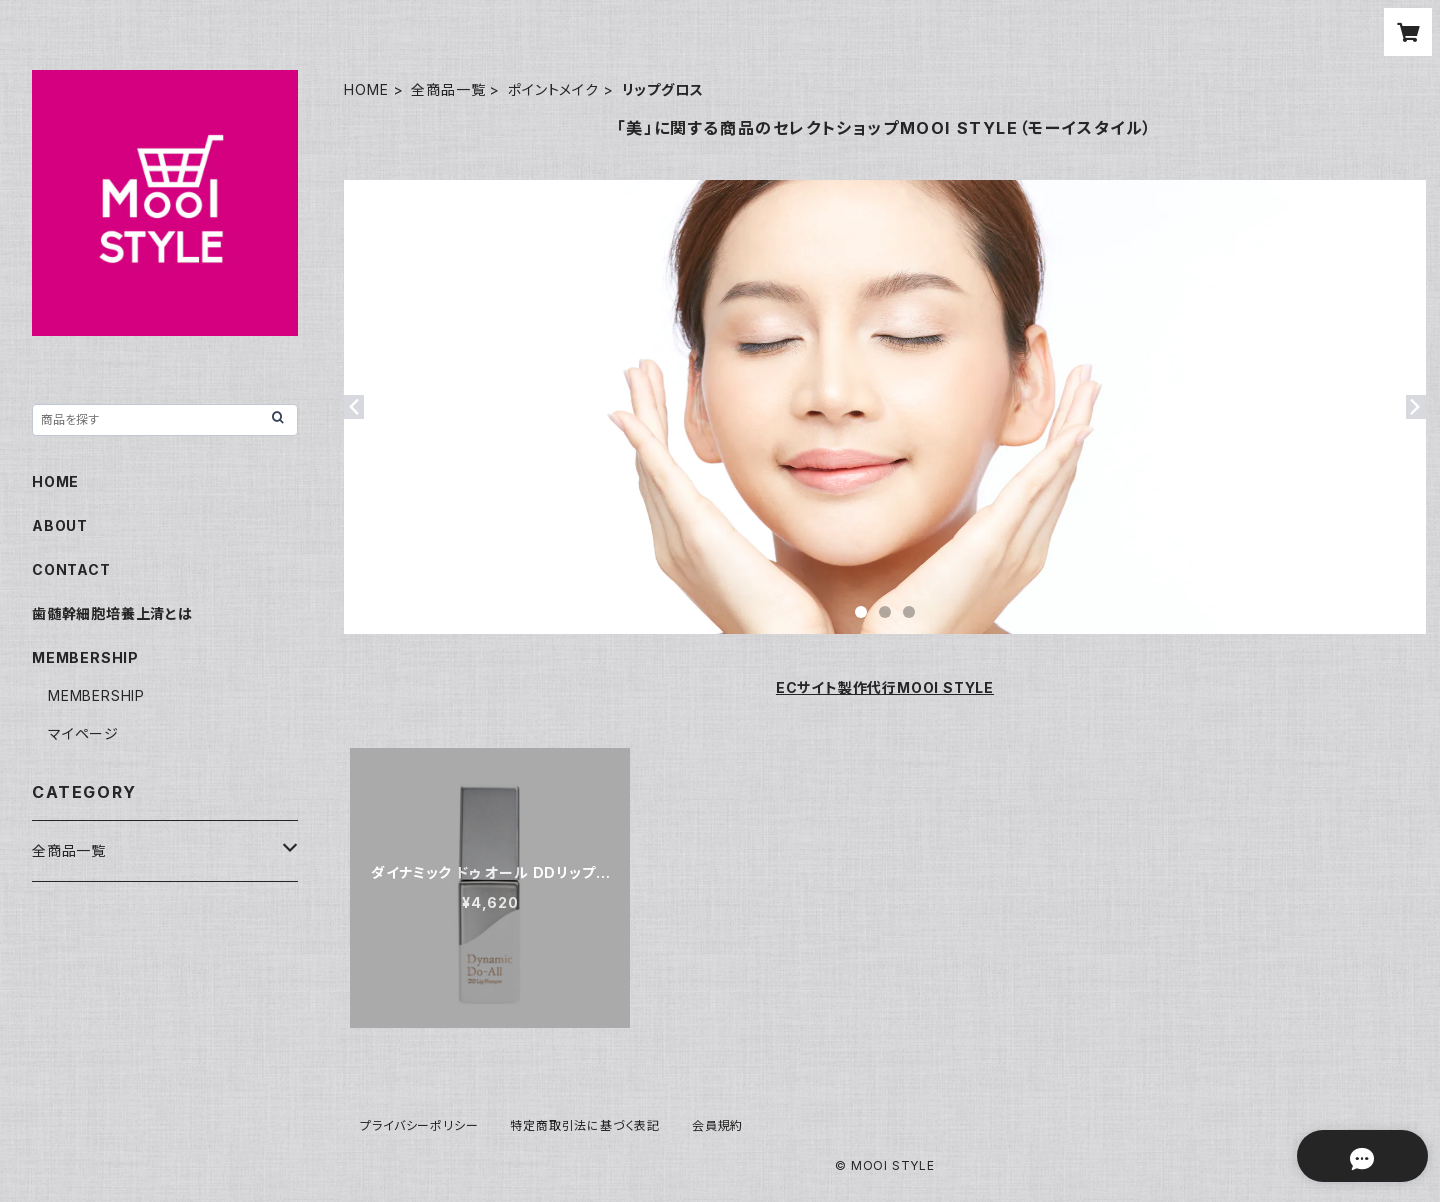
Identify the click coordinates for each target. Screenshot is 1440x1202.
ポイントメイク (553, 89)
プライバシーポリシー (419, 1125)
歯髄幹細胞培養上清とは (112, 613)
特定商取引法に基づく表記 (585, 1125)
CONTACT (71, 569)
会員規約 (717, 1125)
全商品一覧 (448, 89)
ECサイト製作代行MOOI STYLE (885, 687)
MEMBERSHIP (96, 695)
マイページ (83, 733)
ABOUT (60, 525)
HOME (366, 89)
